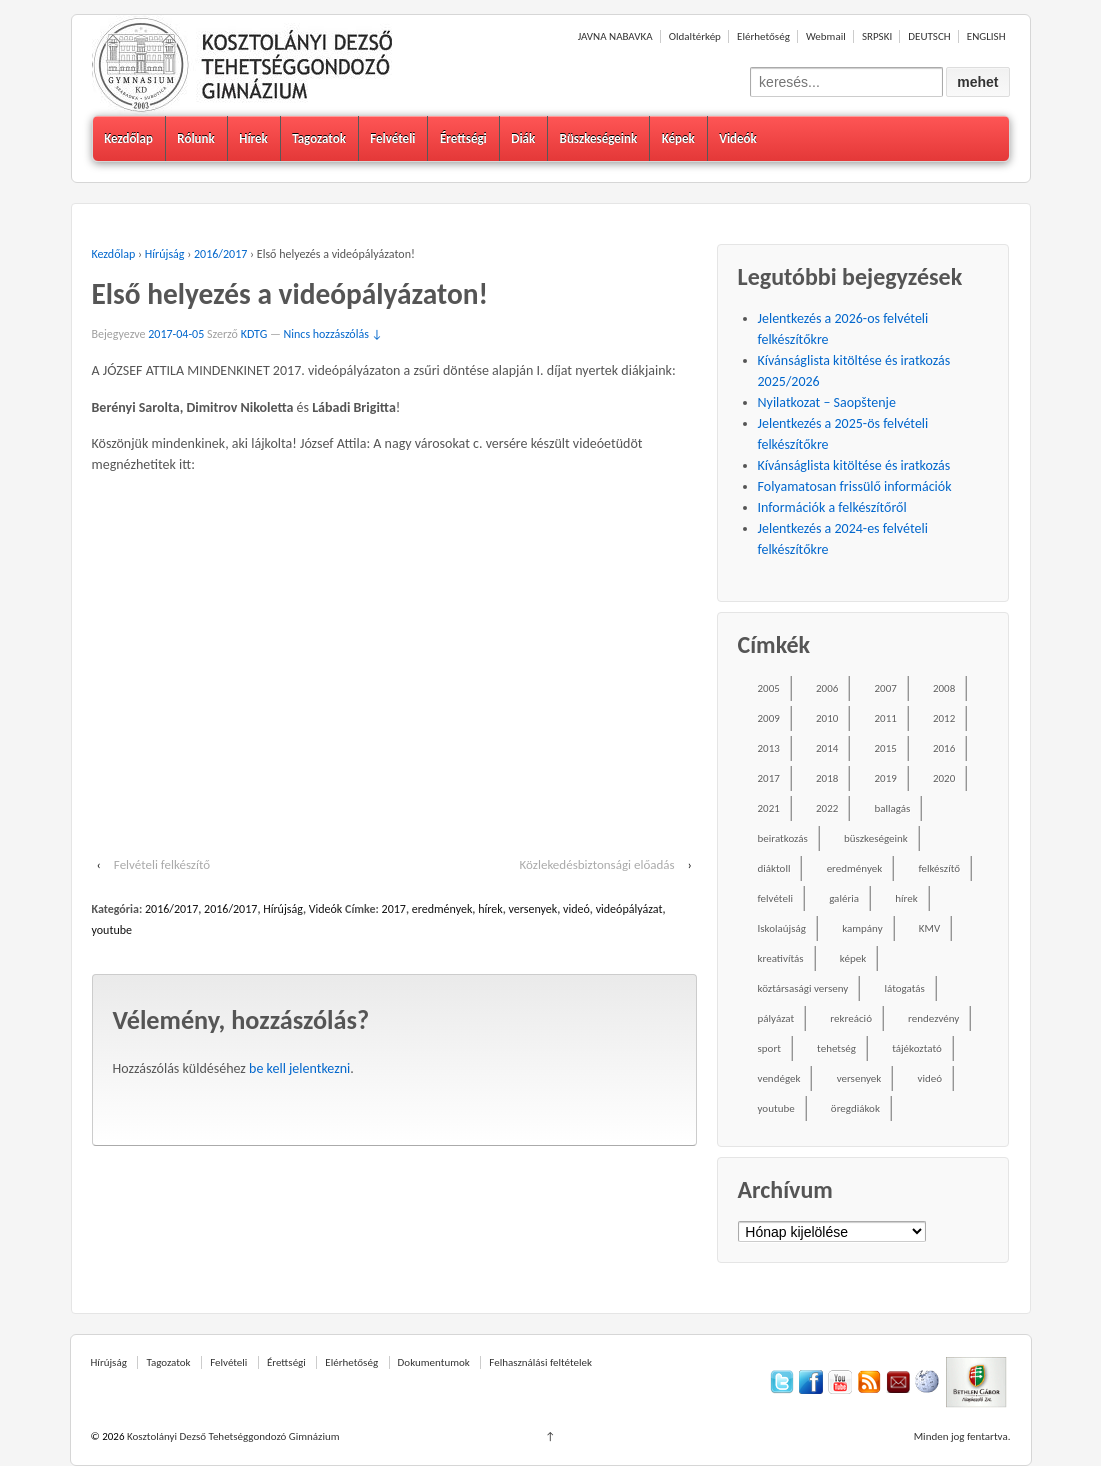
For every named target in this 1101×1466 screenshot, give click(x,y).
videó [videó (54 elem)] (929, 1078)
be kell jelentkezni (299, 1068)
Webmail (826, 36)
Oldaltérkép (695, 36)
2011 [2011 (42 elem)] (885, 718)
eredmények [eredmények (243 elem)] (855, 868)
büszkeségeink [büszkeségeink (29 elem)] (876, 838)
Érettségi (463, 138)
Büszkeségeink (599, 138)
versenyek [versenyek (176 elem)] (859, 1078)
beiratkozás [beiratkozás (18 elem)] (783, 838)
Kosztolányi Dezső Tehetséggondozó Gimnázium (231, 1436)
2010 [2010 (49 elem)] (827, 718)
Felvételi (392, 138)
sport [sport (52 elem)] (769, 1048)
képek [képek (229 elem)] (853, 958)
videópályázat (629, 909)
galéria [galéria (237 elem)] (844, 898)
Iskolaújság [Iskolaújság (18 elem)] (782, 928)
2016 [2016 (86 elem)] (944, 748)
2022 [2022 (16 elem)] (827, 808)
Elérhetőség (763, 36)
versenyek (533, 909)
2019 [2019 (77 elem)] (885, 778)
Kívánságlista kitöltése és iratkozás (854, 465)
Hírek (253, 138)
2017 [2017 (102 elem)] (769, 778)
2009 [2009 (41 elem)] (769, 718)
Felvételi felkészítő (162, 864)
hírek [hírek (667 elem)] (906, 898)
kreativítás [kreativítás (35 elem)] (781, 958)
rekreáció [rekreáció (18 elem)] (851, 1018)
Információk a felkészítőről (832, 507)
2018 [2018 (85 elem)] (827, 778)
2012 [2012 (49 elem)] (944, 718)
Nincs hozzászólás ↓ (333, 334)
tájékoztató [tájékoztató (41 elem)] (917, 1048)
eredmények (442, 909)
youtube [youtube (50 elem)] (776, 1108)
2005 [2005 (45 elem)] (769, 688)
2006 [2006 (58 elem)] (827, 688)
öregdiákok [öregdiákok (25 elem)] (855, 1108)
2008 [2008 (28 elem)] (944, 688)
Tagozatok (319, 138)
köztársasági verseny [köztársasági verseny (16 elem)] (803, 988)
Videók (738, 138)
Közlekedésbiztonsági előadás (597, 864)
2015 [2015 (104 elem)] (885, 748)
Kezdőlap (128, 138)
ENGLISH (986, 36)
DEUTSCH (929, 36)
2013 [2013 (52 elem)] (769, 748)
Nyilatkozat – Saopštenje (827, 402)
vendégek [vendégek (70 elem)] (779, 1078)
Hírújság (165, 254)
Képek (678, 138)
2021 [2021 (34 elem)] (769, 808)
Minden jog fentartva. (962, 1436)
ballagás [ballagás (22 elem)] (892, 808)
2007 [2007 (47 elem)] (885, 688)
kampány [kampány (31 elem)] (862, 928)
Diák (523, 138)
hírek (490, 909)
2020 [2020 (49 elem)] (944, 778)
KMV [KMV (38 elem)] (929, 928)
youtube (112, 930)
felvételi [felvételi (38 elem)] (775, 898)
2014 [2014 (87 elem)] (827, 748)
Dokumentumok (434, 1362)
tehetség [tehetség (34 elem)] (836, 1048)
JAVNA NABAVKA (615, 36)
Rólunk (195, 138)
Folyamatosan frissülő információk (855, 486)
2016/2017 (220, 254)
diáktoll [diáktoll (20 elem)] (774, 868)
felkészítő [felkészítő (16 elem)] (939, 868)
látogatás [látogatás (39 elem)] (904, 988)
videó (576, 909)
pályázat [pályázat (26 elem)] (776, 1018)
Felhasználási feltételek (540, 1362)
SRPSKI (877, 36)
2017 (394, 909)
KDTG (254, 334)
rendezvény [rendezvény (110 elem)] (933, 1018)
